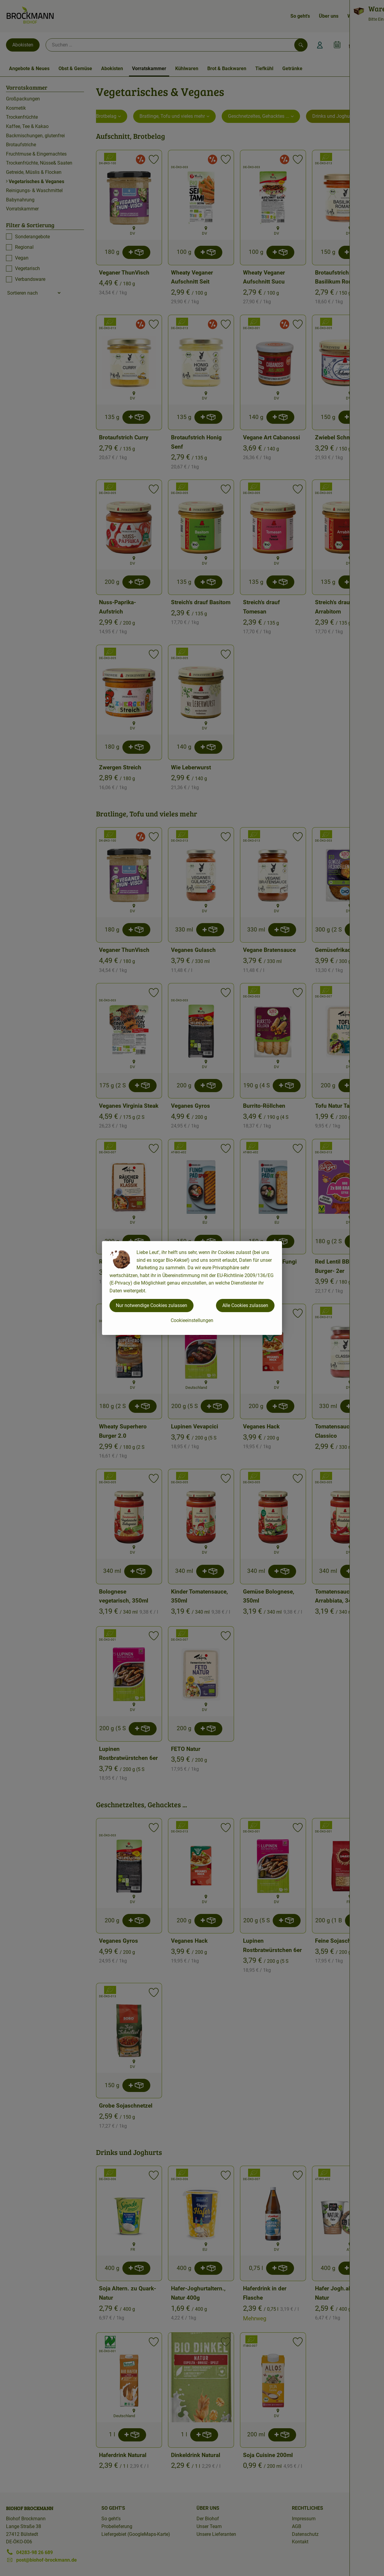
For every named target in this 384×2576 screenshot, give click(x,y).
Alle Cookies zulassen (245, 1305)
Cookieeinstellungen (192, 1320)
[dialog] (192, 1288)
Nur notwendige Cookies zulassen (151, 1305)
